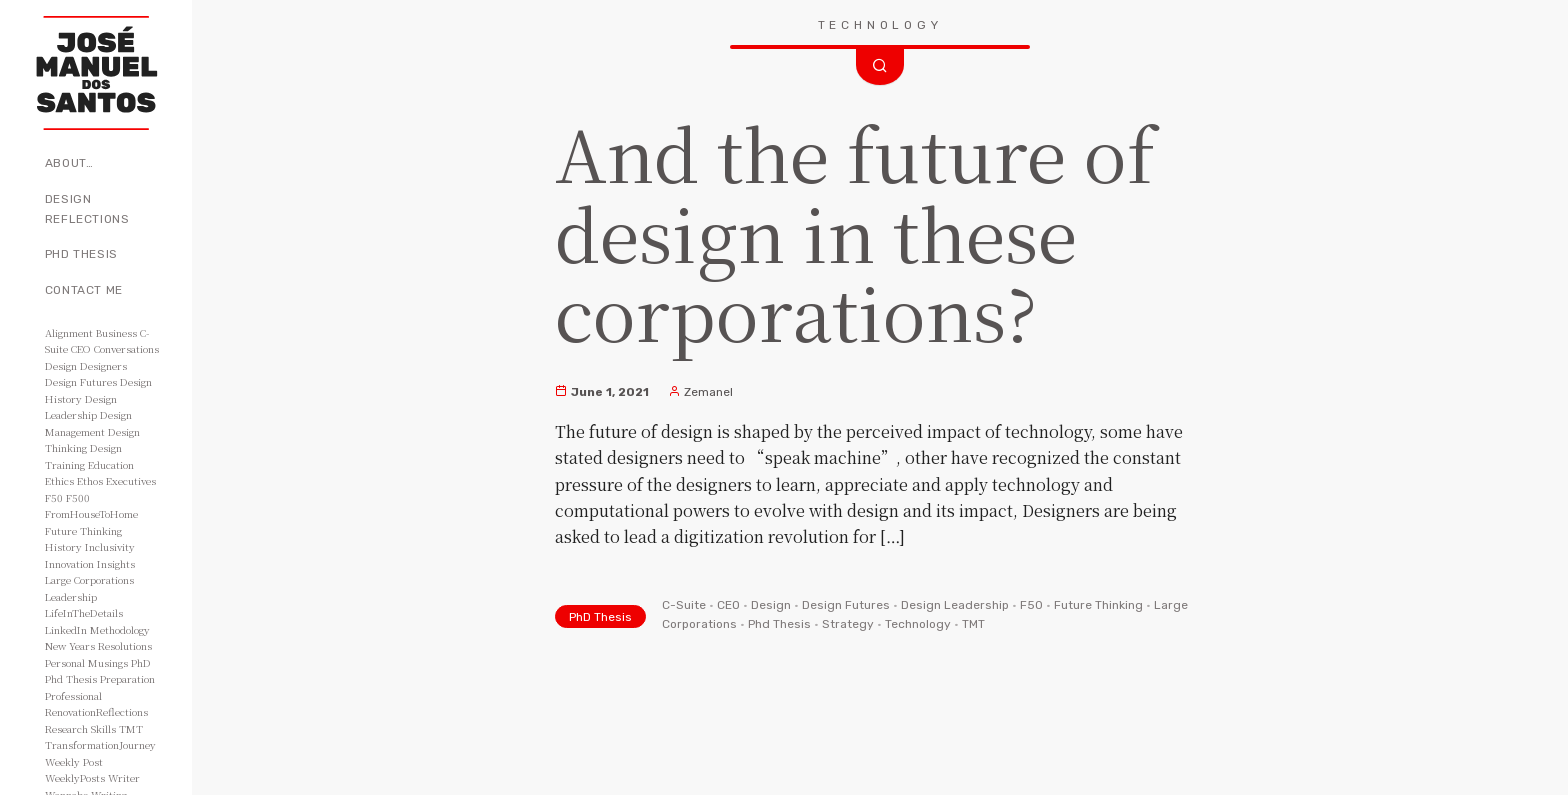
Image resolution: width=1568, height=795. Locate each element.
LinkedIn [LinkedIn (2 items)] (66, 629)
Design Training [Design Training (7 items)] (83, 456)
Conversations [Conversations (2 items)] (126, 348)
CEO (728, 605)
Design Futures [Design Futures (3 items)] (81, 381)
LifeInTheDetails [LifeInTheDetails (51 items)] (84, 612)
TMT (973, 624)
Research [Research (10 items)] (66, 728)
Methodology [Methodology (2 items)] (120, 629)
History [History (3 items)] (63, 546)
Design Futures (846, 605)
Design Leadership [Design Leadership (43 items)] (81, 407)
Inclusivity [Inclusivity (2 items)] (110, 546)
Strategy (848, 624)
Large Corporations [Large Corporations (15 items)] (89, 579)
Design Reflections (87, 209)
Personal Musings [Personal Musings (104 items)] (86, 662)
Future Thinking (1098, 605)
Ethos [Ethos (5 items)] (90, 480)
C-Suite (684, 605)
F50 (1031, 605)
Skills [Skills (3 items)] (103, 728)
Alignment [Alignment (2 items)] (69, 332)
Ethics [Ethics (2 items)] (59, 480)
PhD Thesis (81, 254)
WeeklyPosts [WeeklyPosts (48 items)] (75, 777)
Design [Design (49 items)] (61, 365)
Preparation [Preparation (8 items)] (127, 678)
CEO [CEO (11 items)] (81, 348)
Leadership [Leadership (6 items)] (71, 596)
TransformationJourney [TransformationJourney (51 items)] (100, 744)
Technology (918, 624)
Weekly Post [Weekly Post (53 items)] (74, 761)
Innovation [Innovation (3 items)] (69, 563)
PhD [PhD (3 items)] (141, 662)
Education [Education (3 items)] (111, 464)
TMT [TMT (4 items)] (131, 728)
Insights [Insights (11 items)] (116, 563)
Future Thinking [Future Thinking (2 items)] (83, 530)
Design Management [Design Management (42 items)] (88, 423)
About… (69, 163)
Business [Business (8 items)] (116, 332)
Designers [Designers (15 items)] (103, 365)
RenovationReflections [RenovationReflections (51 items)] (96, 711)
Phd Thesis (779, 624)
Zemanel (700, 392)
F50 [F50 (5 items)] (54, 497)
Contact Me (84, 290)
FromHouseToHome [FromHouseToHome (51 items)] (91, 513)
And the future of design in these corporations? (855, 231)
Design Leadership (955, 605)
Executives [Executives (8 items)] (131, 480)
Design (771, 605)
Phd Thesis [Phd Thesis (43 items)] (71, 678)
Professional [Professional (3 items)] (73, 695)
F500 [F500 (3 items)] (78, 497)
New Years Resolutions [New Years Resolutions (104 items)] (98, 645)
